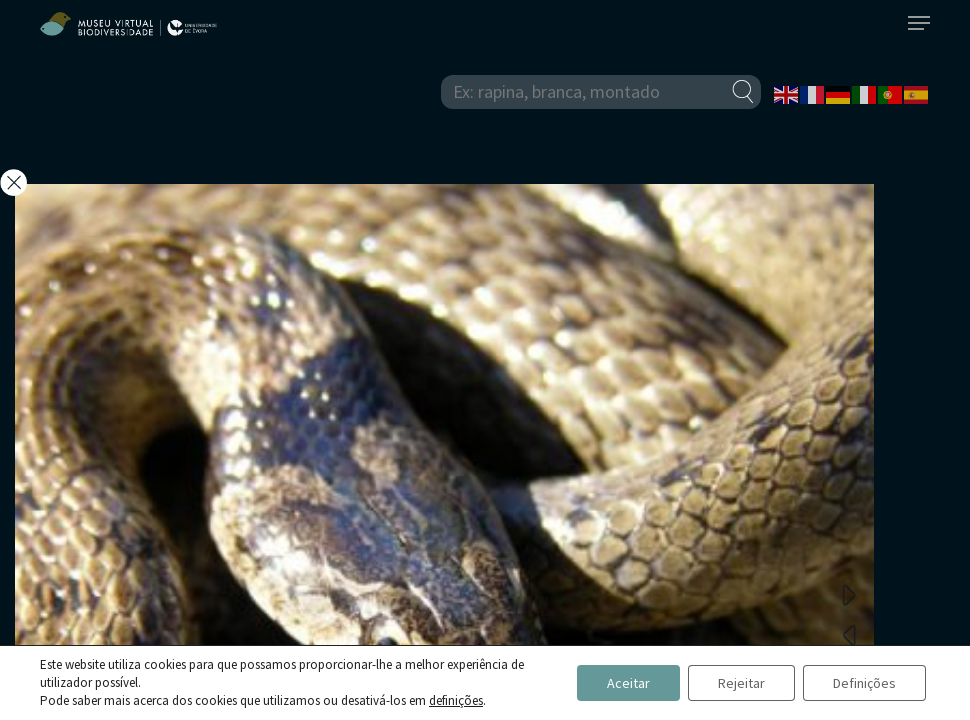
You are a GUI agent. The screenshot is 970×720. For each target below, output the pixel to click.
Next (849, 594)
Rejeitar (741, 683)
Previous (849, 634)
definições (456, 700)
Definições (864, 683)
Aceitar (628, 683)
